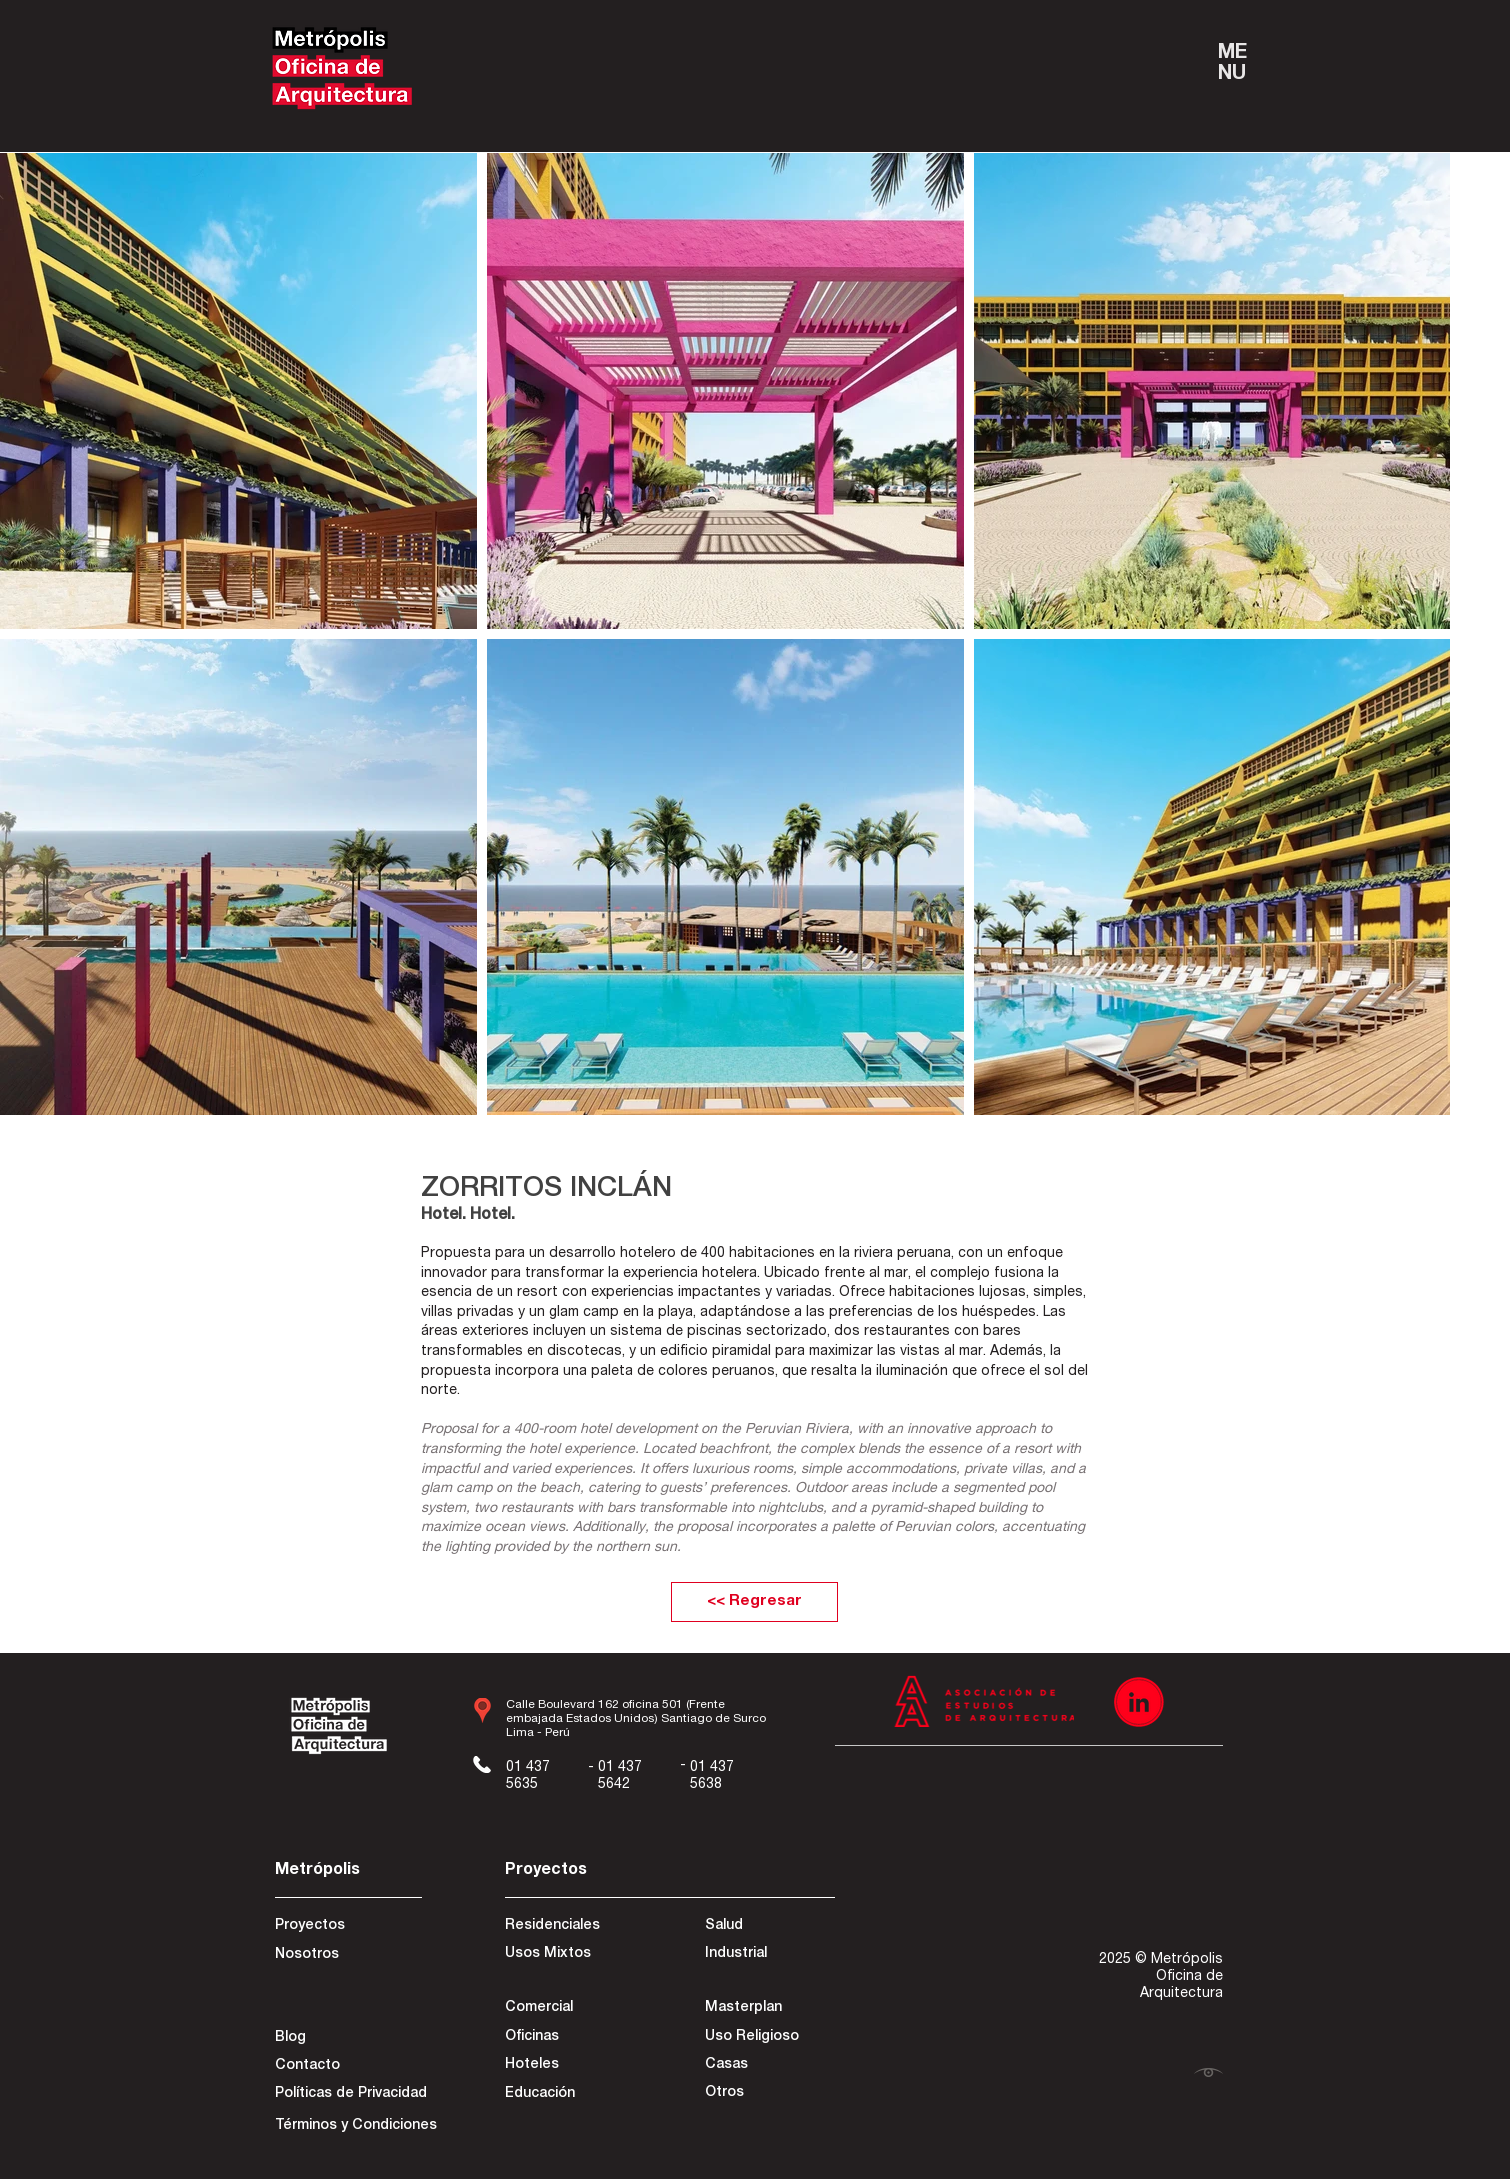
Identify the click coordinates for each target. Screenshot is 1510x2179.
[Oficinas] (568, 2038)
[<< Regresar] (754, 1602)
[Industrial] (776, 1955)
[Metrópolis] (346, 1871)
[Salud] (777, 1927)
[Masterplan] (768, 2009)
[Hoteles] (568, 2066)
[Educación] (568, 2095)
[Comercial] (576, 2009)
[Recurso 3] (1139, 1702)
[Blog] (346, 2039)
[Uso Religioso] (768, 2038)
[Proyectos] (346, 1927)
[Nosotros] (346, 1956)
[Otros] (768, 2094)
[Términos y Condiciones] (356, 2127)
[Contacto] (346, 2067)
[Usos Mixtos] (576, 1955)
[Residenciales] (576, 1927)
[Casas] (768, 2066)
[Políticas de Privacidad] (351, 2095)
